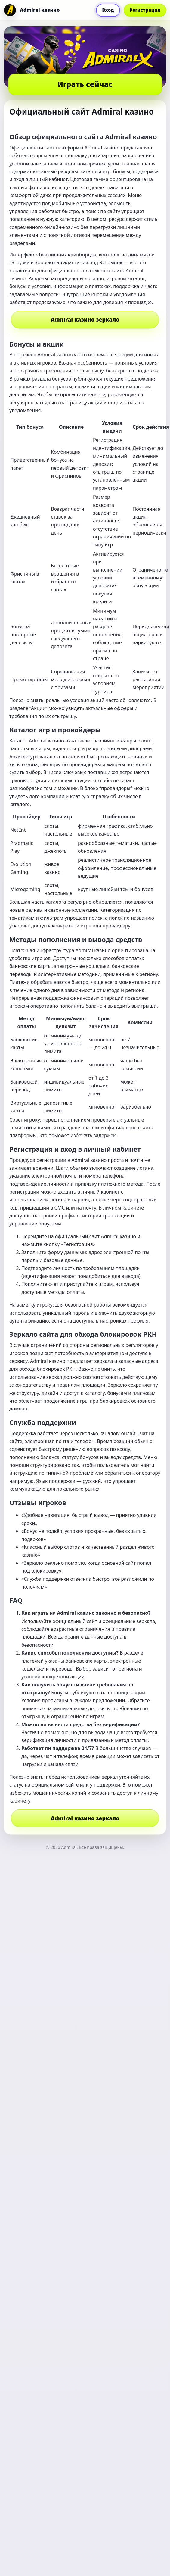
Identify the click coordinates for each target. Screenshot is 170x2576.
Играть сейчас (85, 84)
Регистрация (145, 10)
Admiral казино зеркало (85, 319)
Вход (108, 10)
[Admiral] (32, 10)
